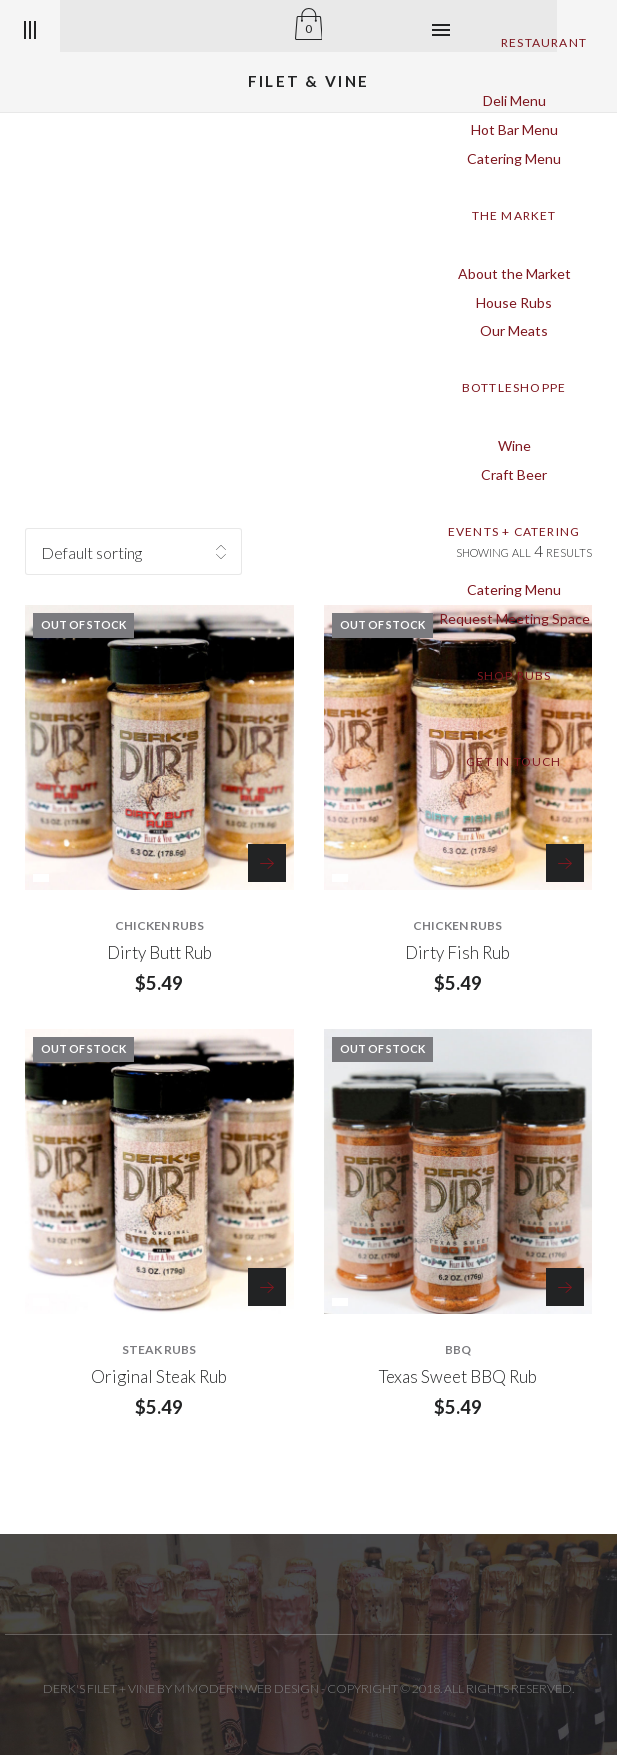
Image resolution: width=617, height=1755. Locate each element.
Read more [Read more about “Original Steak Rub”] (267, 1287)
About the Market (514, 273)
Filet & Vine (309, 81)
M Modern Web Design (246, 1688)
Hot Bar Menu (514, 129)
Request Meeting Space (514, 618)
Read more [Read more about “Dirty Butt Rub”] (267, 863)
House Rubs (514, 302)
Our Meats (514, 330)
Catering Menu (514, 158)
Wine (514, 445)
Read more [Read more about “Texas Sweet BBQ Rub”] (565, 1287)
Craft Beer (514, 474)
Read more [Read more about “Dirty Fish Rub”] (565, 863)
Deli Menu (514, 100)
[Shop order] (133, 551)
